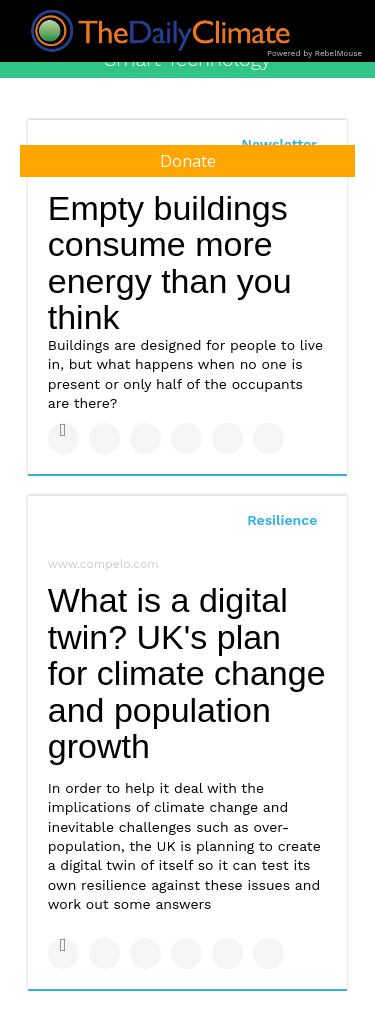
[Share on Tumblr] (186, 438)
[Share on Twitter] (104, 438)
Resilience (282, 520)
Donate (188, 161)
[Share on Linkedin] (145, 438)
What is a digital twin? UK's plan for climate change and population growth (187, 673)
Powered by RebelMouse (314, 53)
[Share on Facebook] (63, 438)
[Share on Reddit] (268, 438)
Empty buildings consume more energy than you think (170, 263)
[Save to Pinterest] (227, 438)
